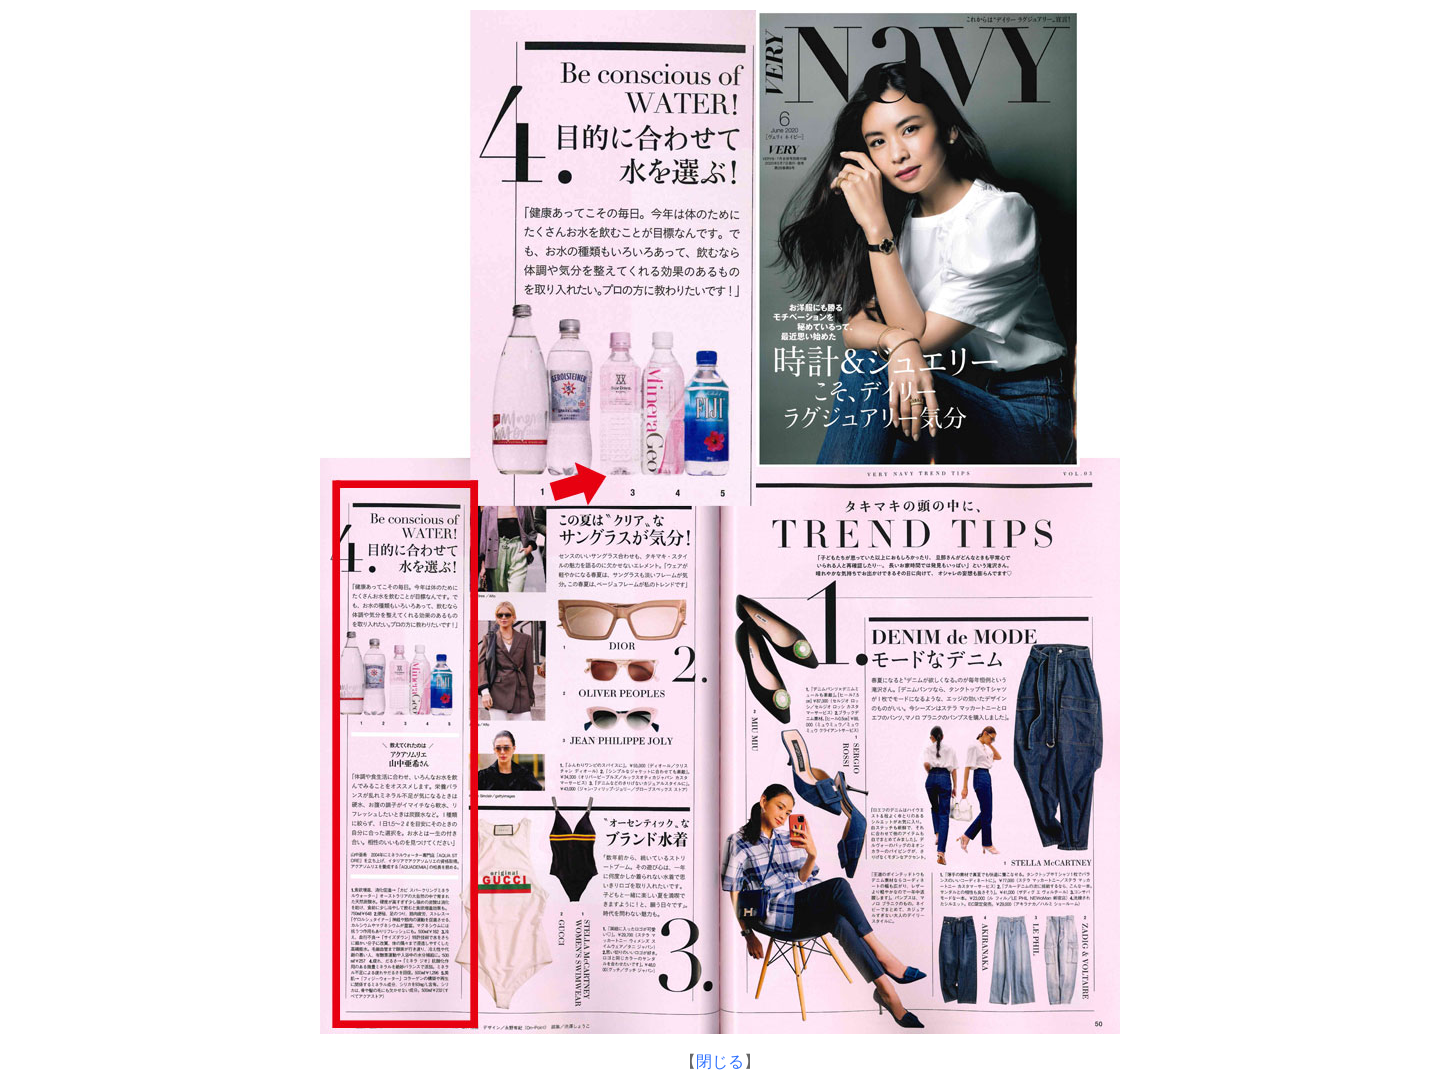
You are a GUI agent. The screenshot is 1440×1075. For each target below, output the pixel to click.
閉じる (720, 1061)
